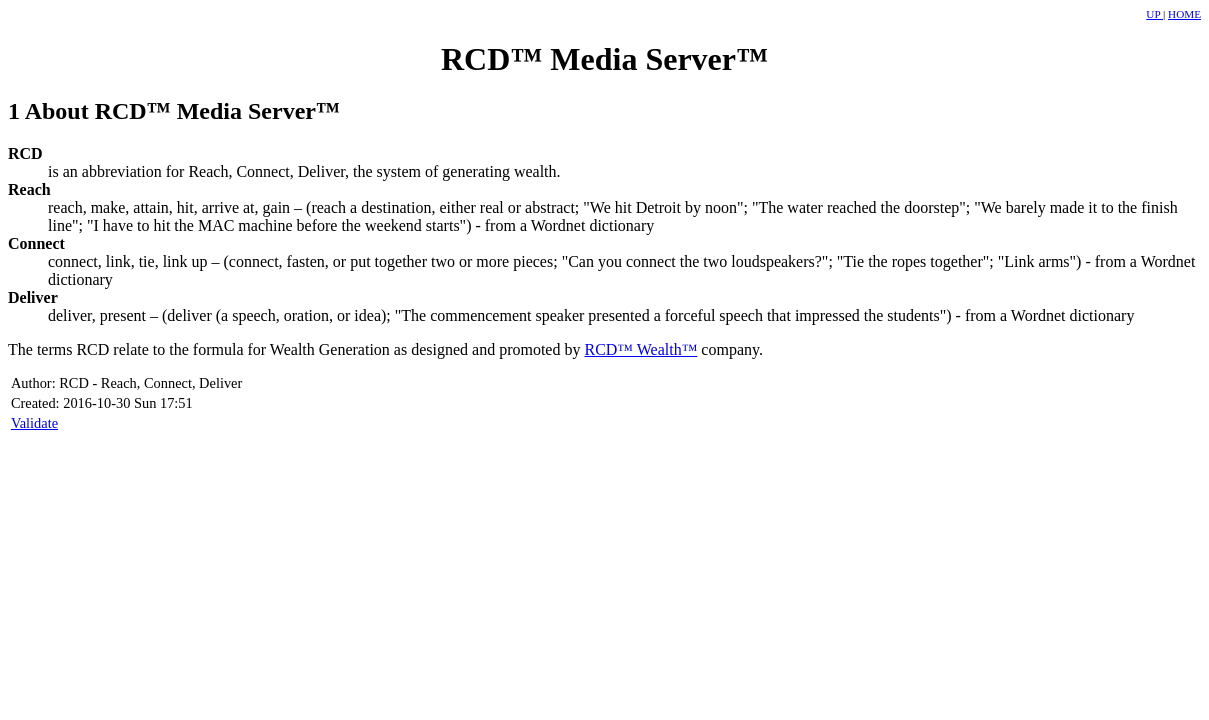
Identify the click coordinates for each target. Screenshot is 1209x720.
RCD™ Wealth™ (640, 349)
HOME (1184, 14)
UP (1154, 14)
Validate (34, 423)
